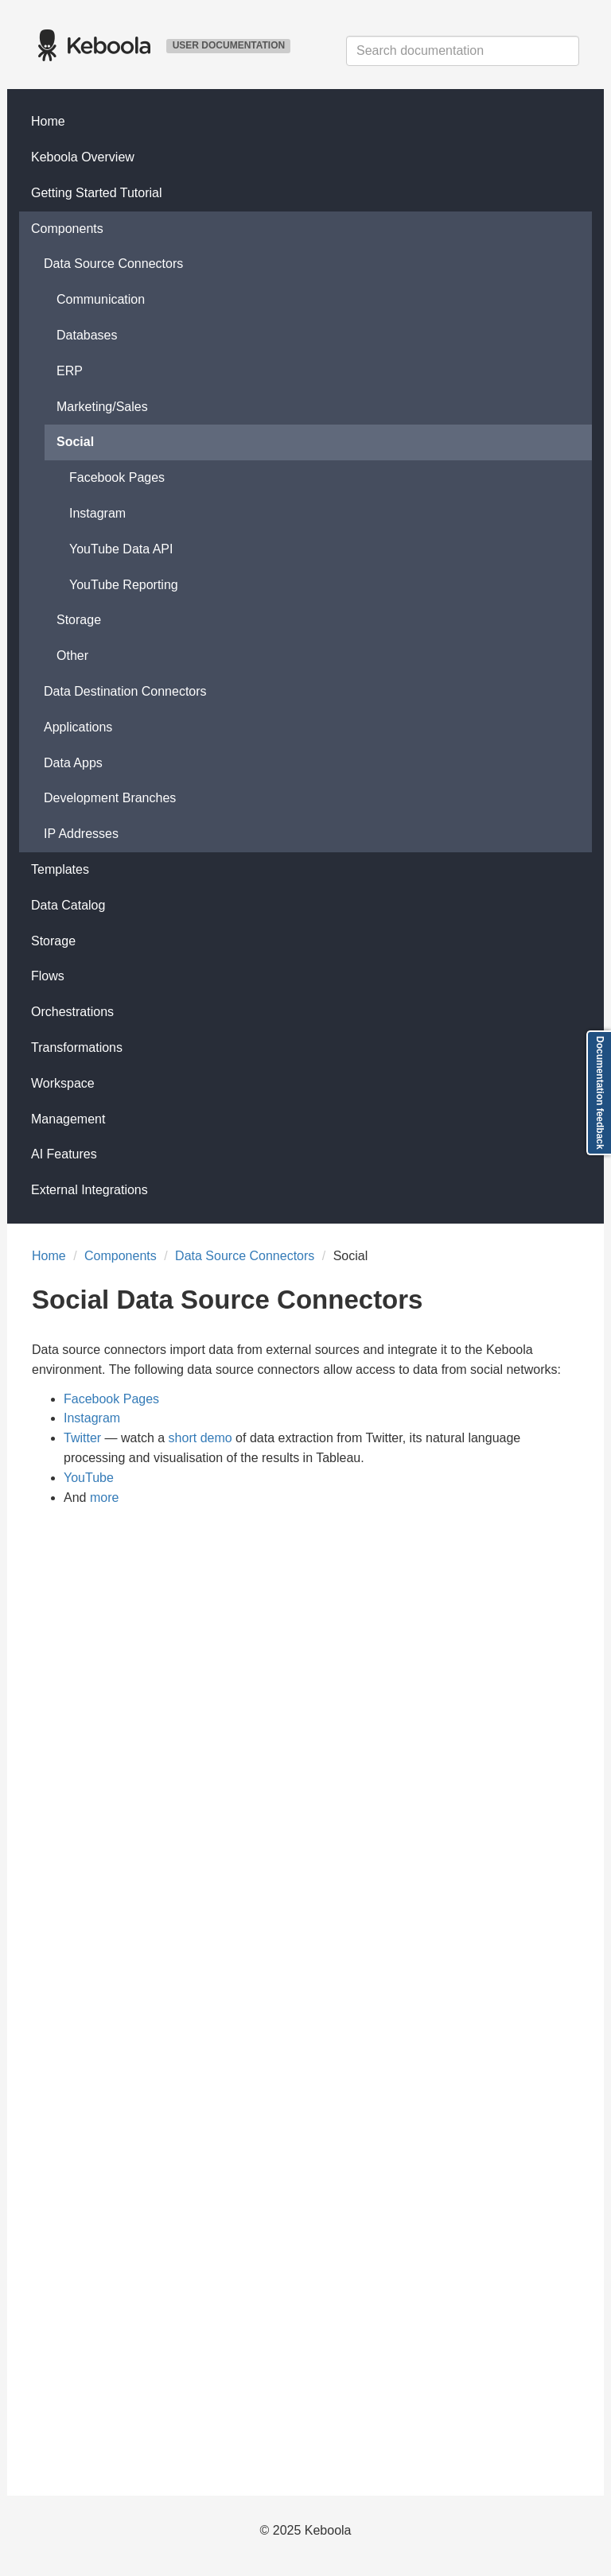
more (104, 1497)
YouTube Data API (121, 549)
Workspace (63, 1083)
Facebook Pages (117, 477)
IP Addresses (81, 833)
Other (72, 655)
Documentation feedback (599, 1093)
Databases (87, 335)
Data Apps (73, 763)
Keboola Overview (82, 157)
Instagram (97, 513)
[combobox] (462, 51)
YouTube (89, 1477)
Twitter (82, 1438)
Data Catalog (68, 905)
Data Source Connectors (113, 263)
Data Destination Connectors (125, 691)
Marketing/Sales (102, 406)
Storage (78, 620)
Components (67, 228)
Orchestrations (72, 1011)
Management (68, 1119)
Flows (47, 976)
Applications (78, 727)
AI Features (64, 1154)
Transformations (77, 1047)
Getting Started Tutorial (96, 193)
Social (75, 441)
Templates (60, 869)
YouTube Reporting (123, 585)
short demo (200, 1438)
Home (48, 121)
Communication (100, 299)
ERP (69, 371)
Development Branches (110, 798)
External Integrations (89, 1190)
